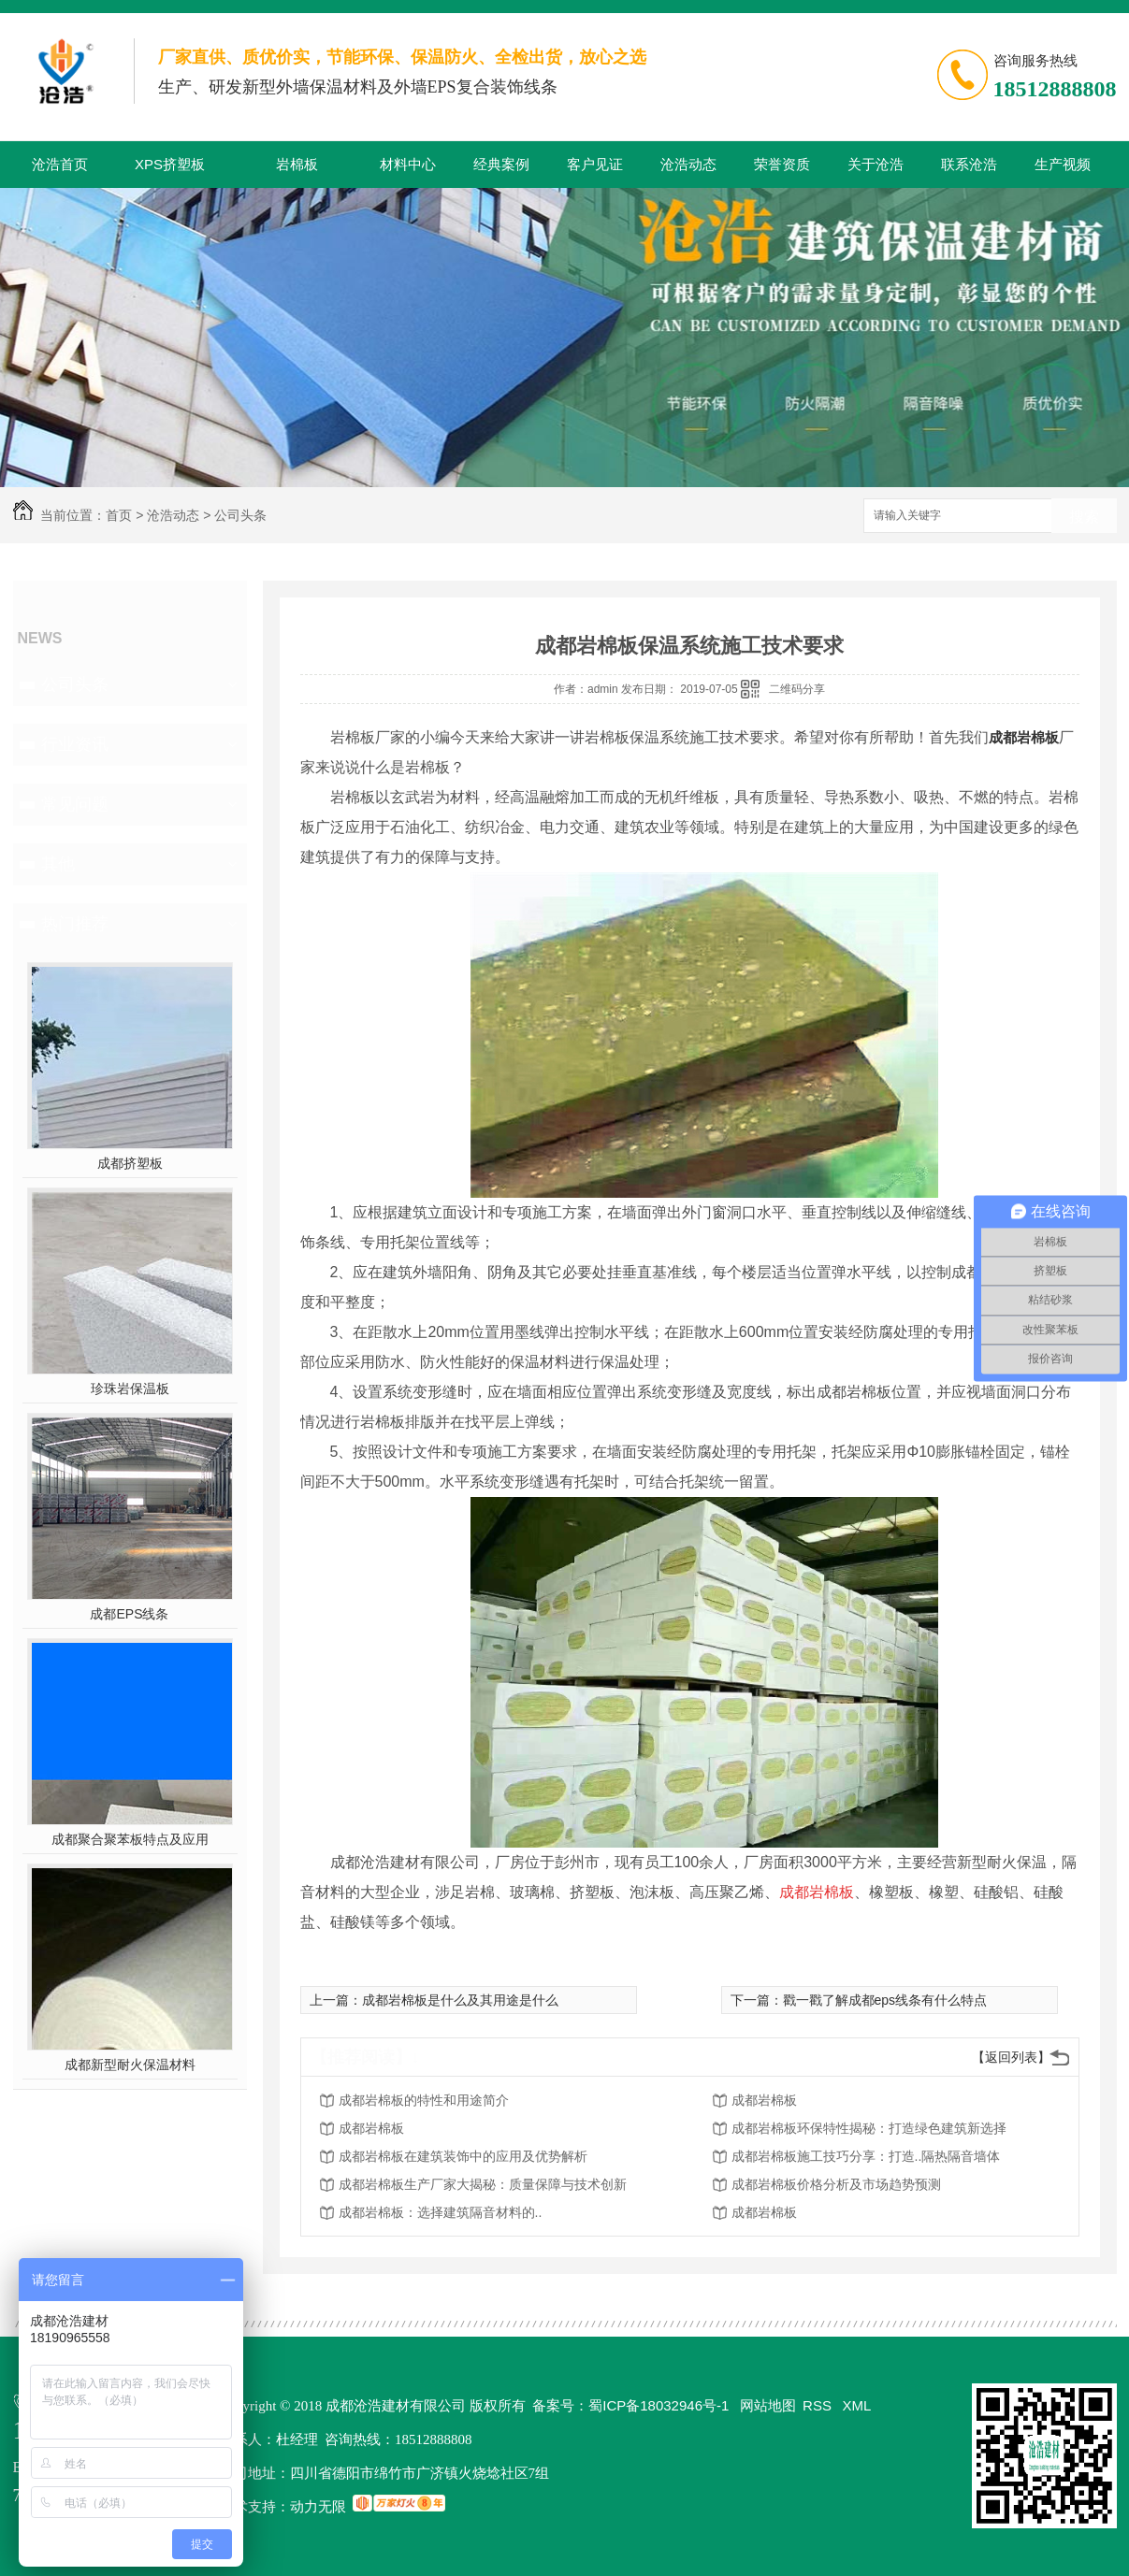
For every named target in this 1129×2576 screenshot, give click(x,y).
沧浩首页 (60, 164)
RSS (819, 2405)
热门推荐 (75, 923)
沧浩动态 (688, 164)
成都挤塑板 (130, 1163)
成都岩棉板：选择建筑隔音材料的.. (441, 2212)
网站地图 (768, 2405)
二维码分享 (797, 689)
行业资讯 (75, 744)
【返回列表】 (1011, 2057)
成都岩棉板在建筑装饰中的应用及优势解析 (463, 2156)
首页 (119, 515)
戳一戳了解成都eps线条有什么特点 (885, 2000)
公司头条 (240, 515)
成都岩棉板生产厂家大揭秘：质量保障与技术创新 (483, 2184)
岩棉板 (297, 164)
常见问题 (75, 804)
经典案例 (501, 164)
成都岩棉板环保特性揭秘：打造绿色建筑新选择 (868, 2128)
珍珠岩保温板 (130, 1388)
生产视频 (1063, 164)
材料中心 (408, 164)
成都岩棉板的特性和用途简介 (424, 2100)
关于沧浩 (875, 164)
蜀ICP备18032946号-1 (658, 2405)
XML (857, 2405)
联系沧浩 (969, 164)
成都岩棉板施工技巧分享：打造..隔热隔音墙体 (866, 2156)
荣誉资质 (782, 164)
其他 (58, 864)
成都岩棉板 (1024, 737)
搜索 (1084, 517)
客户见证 (595, 164)
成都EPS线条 (129, 1613)
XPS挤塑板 (170, 164)
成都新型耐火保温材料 (130, 2064)
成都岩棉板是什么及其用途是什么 (460, 2000)
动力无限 (318, 2506)
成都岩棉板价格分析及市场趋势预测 (836, 2184)
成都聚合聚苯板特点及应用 (130, 1839)
